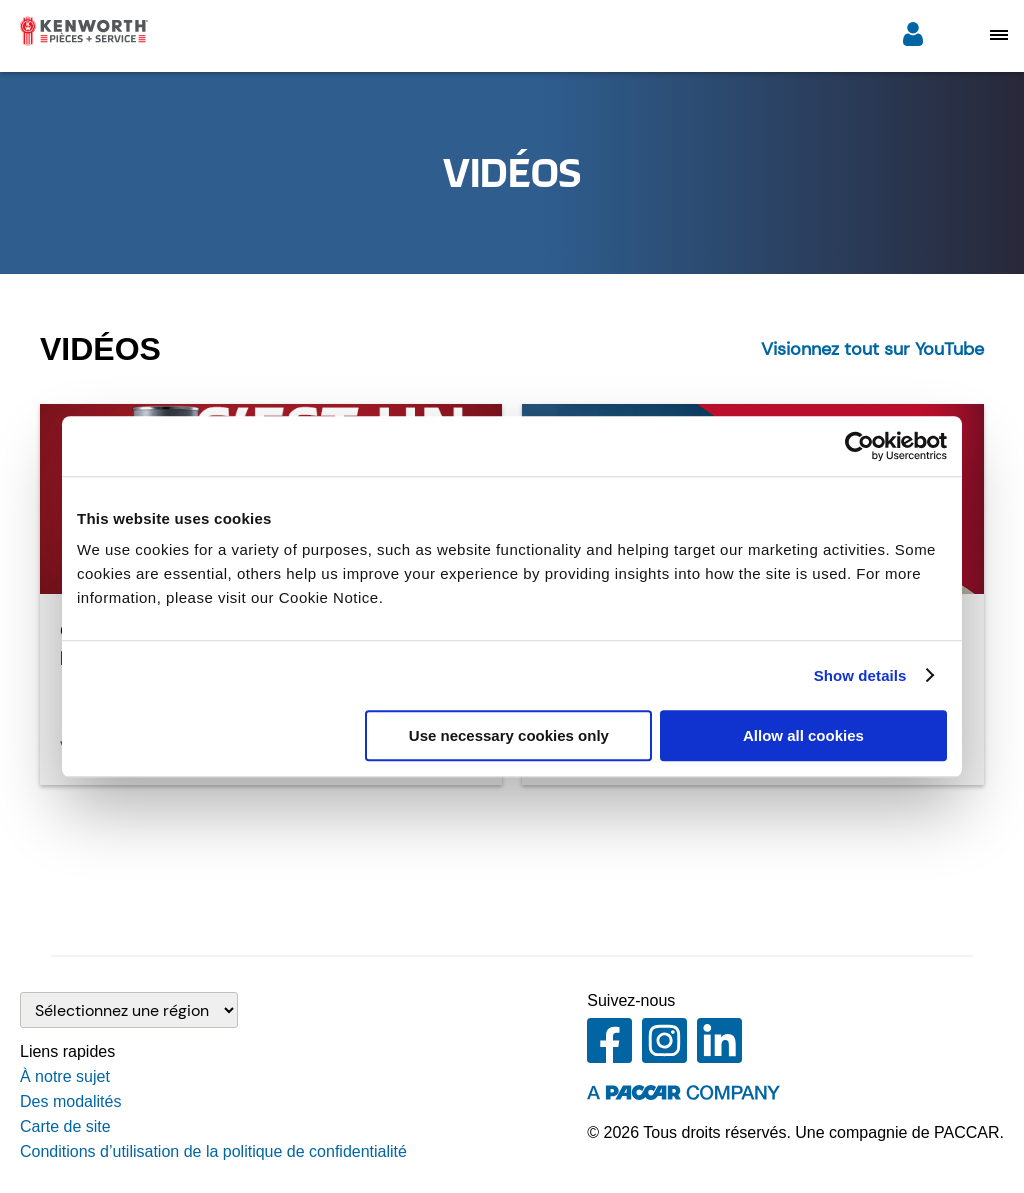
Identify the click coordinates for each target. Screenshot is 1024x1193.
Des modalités (70, 1101)
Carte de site (65, 1126)
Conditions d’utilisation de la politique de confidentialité (213, 1151)
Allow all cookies (803, 735)
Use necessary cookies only (509, 735)
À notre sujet (65, 1076)
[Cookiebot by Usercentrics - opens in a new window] (859, 446)
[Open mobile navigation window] (999, 34)
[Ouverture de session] (913, 36)
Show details (860, 675)
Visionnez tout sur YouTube (872, 349)
